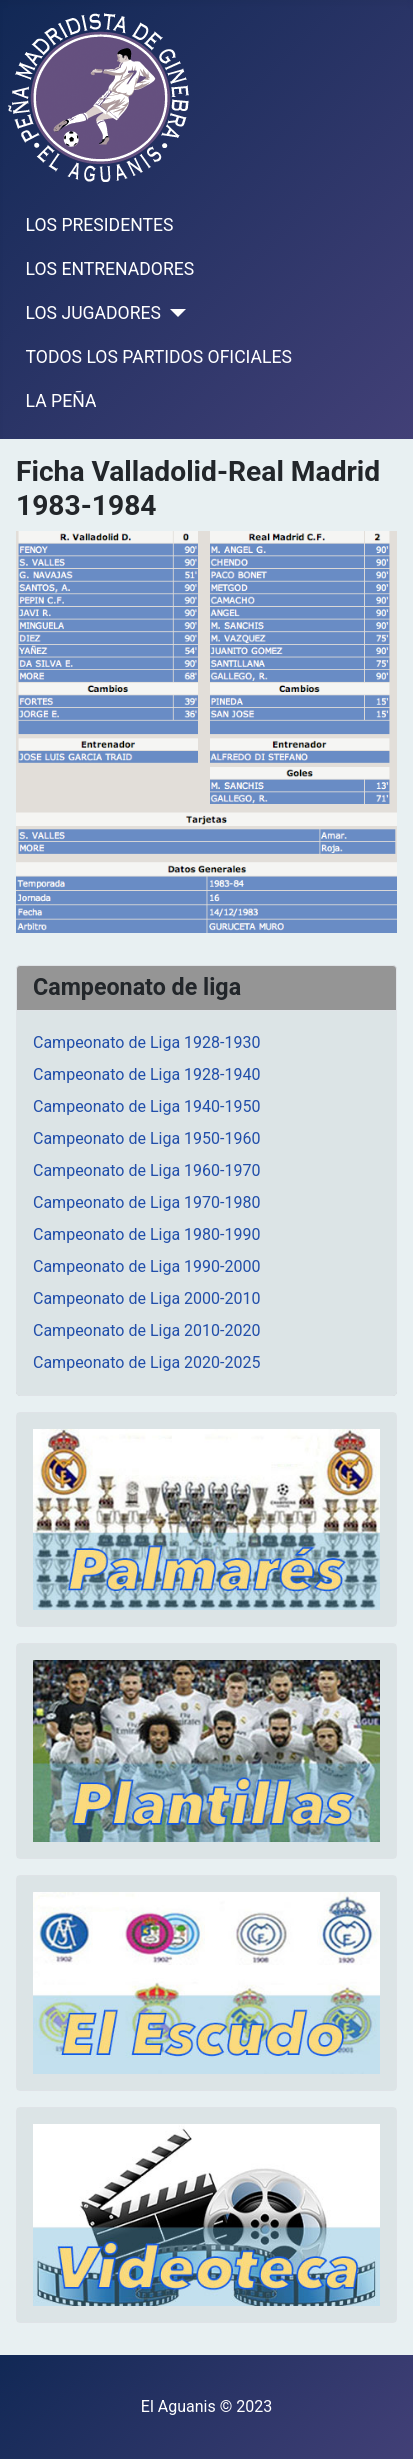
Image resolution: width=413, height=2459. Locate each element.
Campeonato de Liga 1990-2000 (146, 1266)
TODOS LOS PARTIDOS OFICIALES (159, 357)
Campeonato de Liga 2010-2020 (146, 1330)
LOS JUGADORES (93, 313)
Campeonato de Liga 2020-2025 (146, 1362)
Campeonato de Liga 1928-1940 (146, 1074)
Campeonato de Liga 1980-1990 (146, 1234)
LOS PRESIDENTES (100, 225)
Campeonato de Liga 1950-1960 (146, 1138)
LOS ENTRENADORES (110, 269)
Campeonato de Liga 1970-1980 (146, 1202)
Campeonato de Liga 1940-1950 (146, 1106)
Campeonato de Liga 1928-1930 (146, 1042)
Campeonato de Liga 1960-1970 (146, 1170)
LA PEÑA (61, 401)
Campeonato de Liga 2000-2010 (146, 1298)
